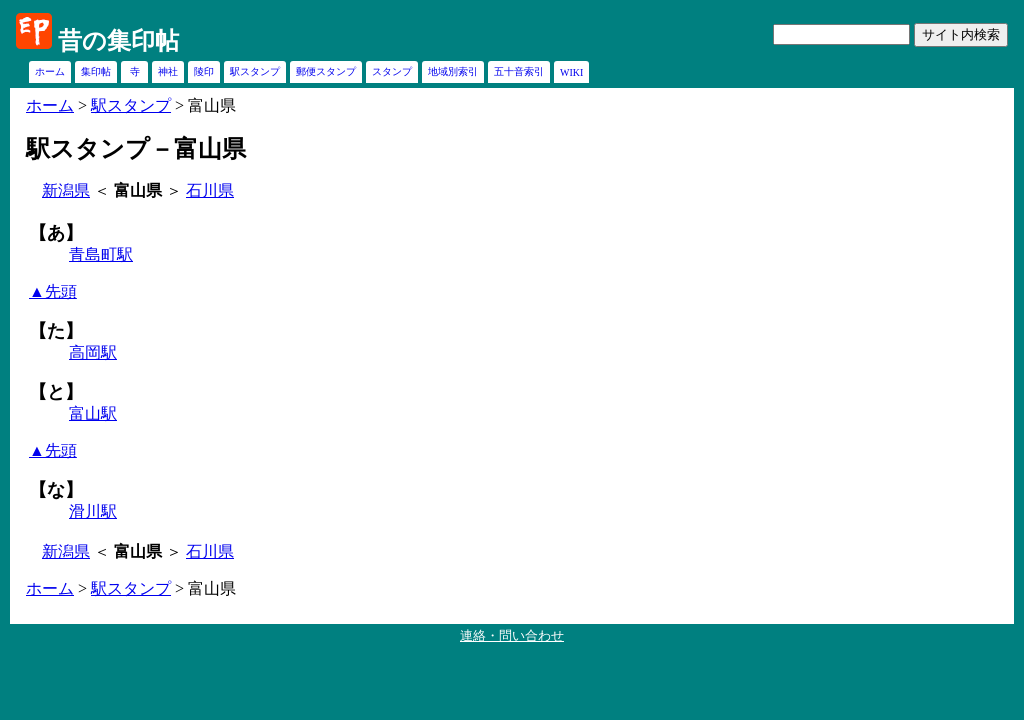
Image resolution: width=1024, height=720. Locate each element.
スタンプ (392, 71)
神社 (168, 71)
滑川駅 (93, 511)
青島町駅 (101, 254)
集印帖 (96, 71)
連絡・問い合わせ (512, 635)
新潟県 (66, 190)
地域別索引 (453, 71)
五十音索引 (519, 71)
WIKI (571, 72)
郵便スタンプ (326, 71)
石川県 (210, 190)
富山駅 (93, 413)
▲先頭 (53, 291)
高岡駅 (93, 352)
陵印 (204, 71)
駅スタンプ (255, 71)
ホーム (50, 71)
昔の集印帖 (118, 41)
